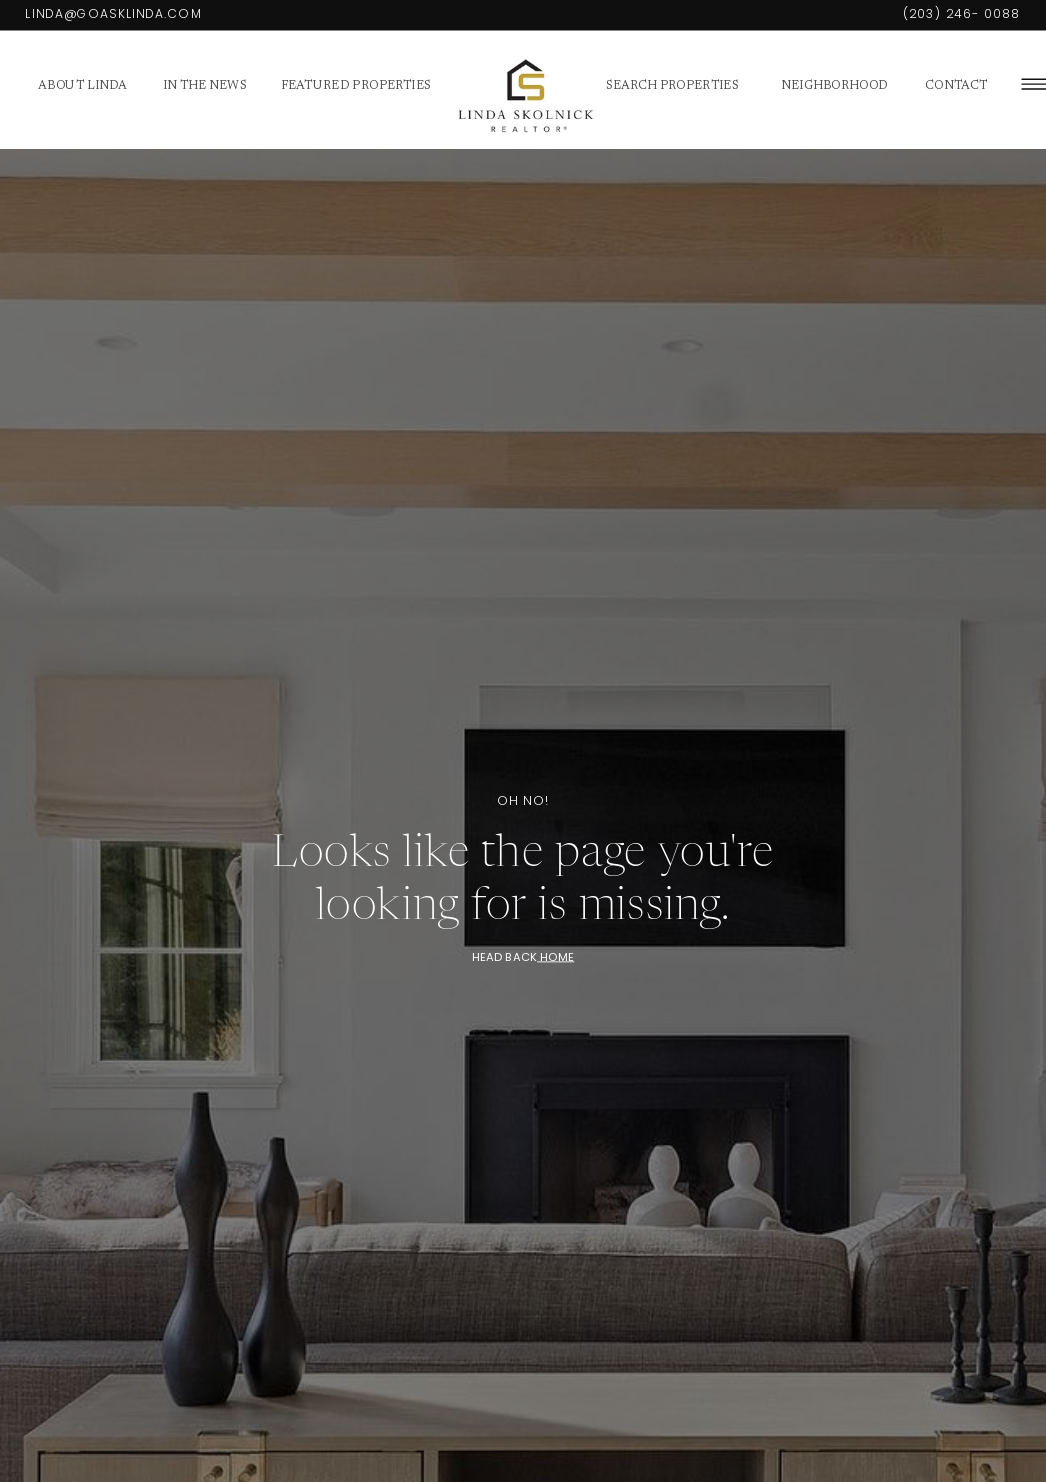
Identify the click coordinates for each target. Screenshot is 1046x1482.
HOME (555, 956)
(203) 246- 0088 (962, 13)
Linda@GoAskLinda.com (113, 13)
